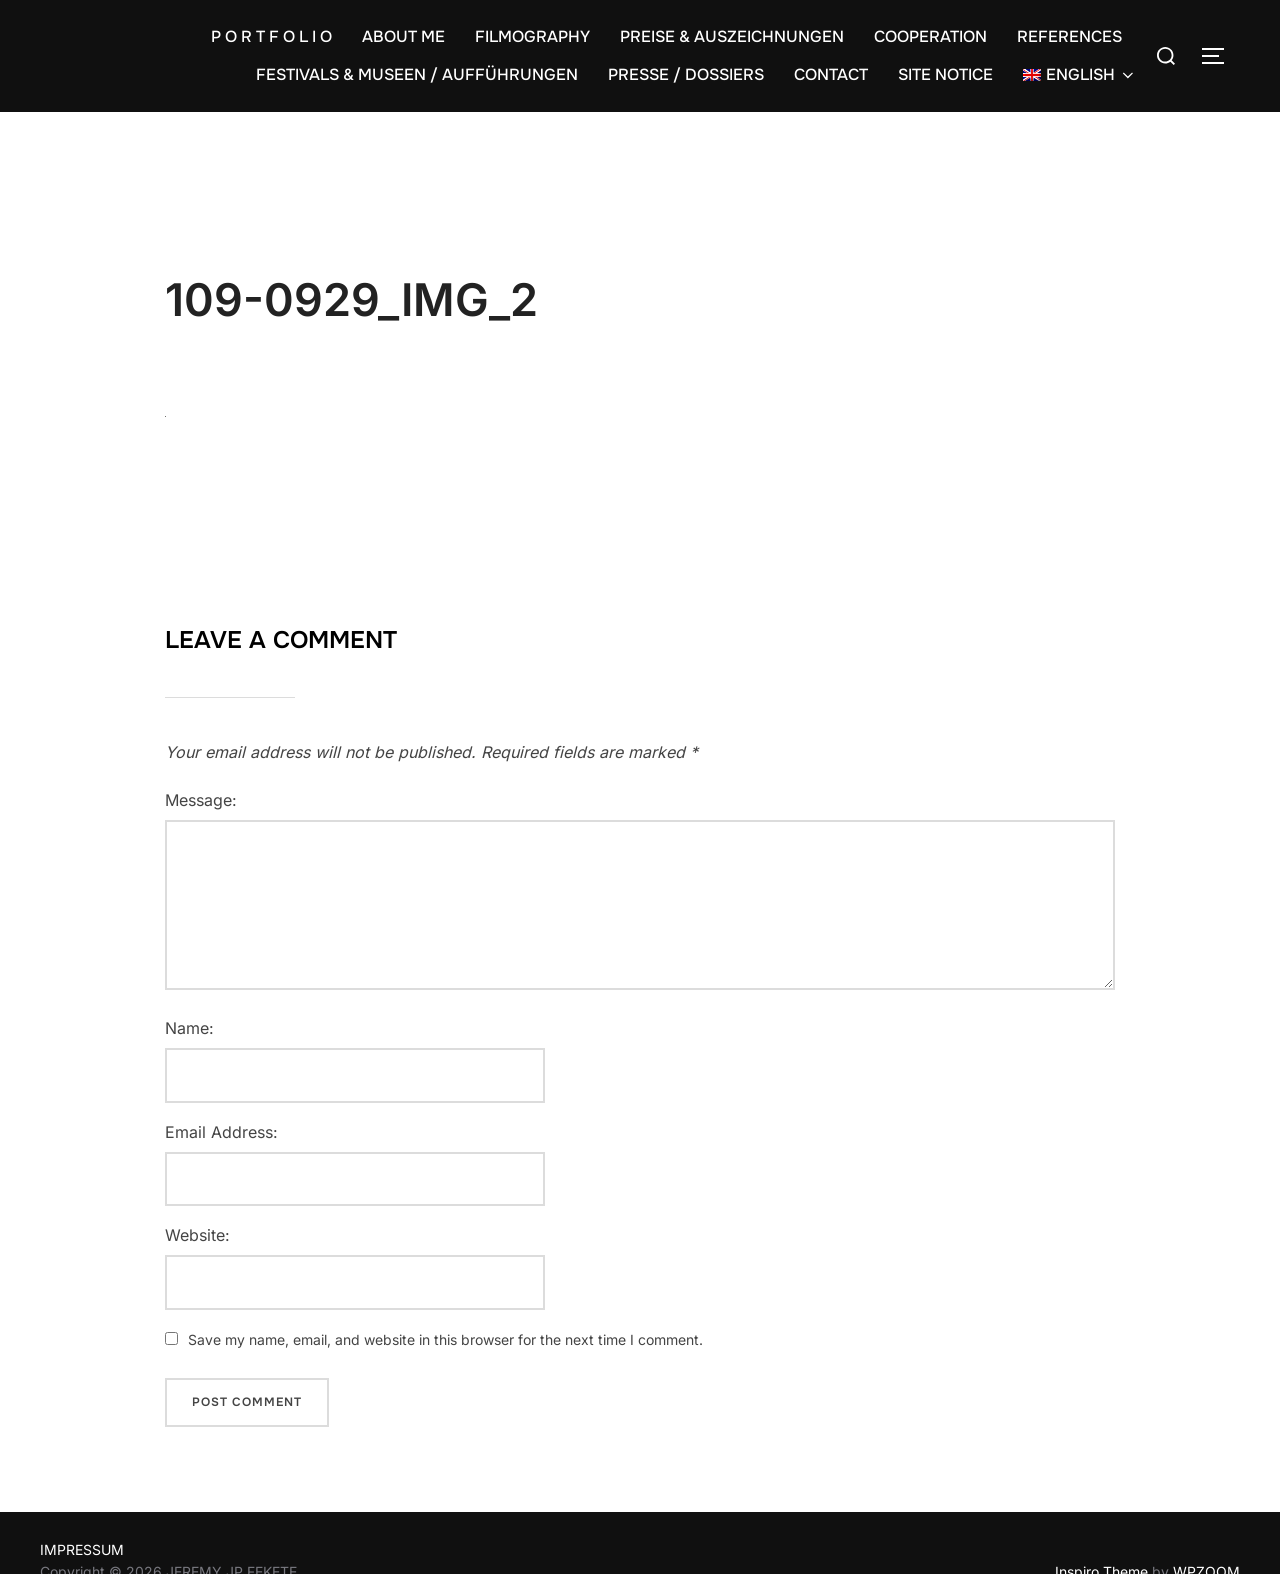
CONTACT (831, 74)
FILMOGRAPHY (532, 36)
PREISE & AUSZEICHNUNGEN (732, 36)
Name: (189, 1028)
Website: (197, 1235)
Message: (201, 800)
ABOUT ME (403, 36)
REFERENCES (1069, 36)
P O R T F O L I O (271, 36)
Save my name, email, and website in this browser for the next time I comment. (445, 1339)
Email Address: (221, 1132)
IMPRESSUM (82, 1549)
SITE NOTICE (945, 74)
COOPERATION (930, 36)
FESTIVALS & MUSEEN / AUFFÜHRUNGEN (417, 74)
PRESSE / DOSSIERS (686, 74)
